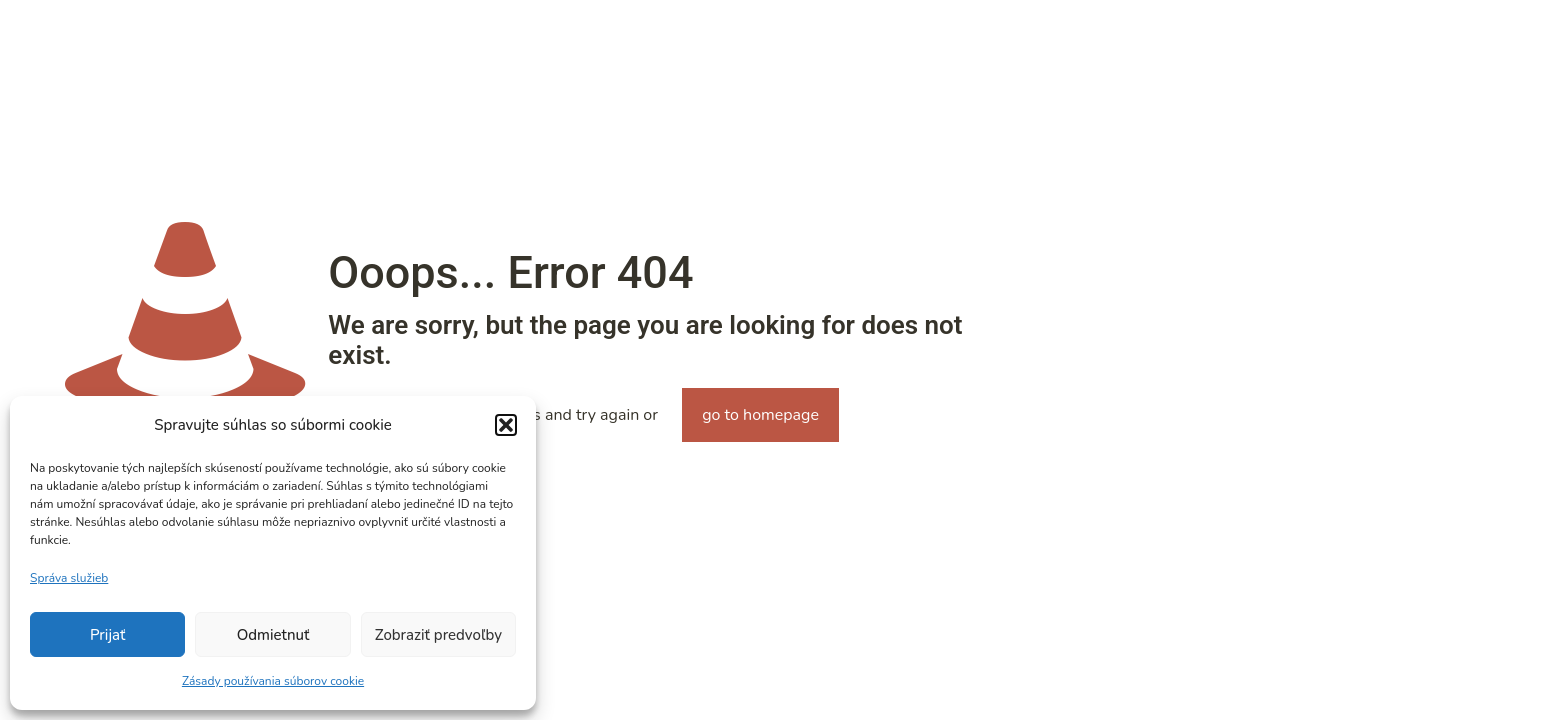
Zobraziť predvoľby (438, 635)
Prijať (107, 635)
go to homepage (760, 415)
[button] (506, 425)
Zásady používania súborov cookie (273, 681)
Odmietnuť (273, 635)
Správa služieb (69, 578)
